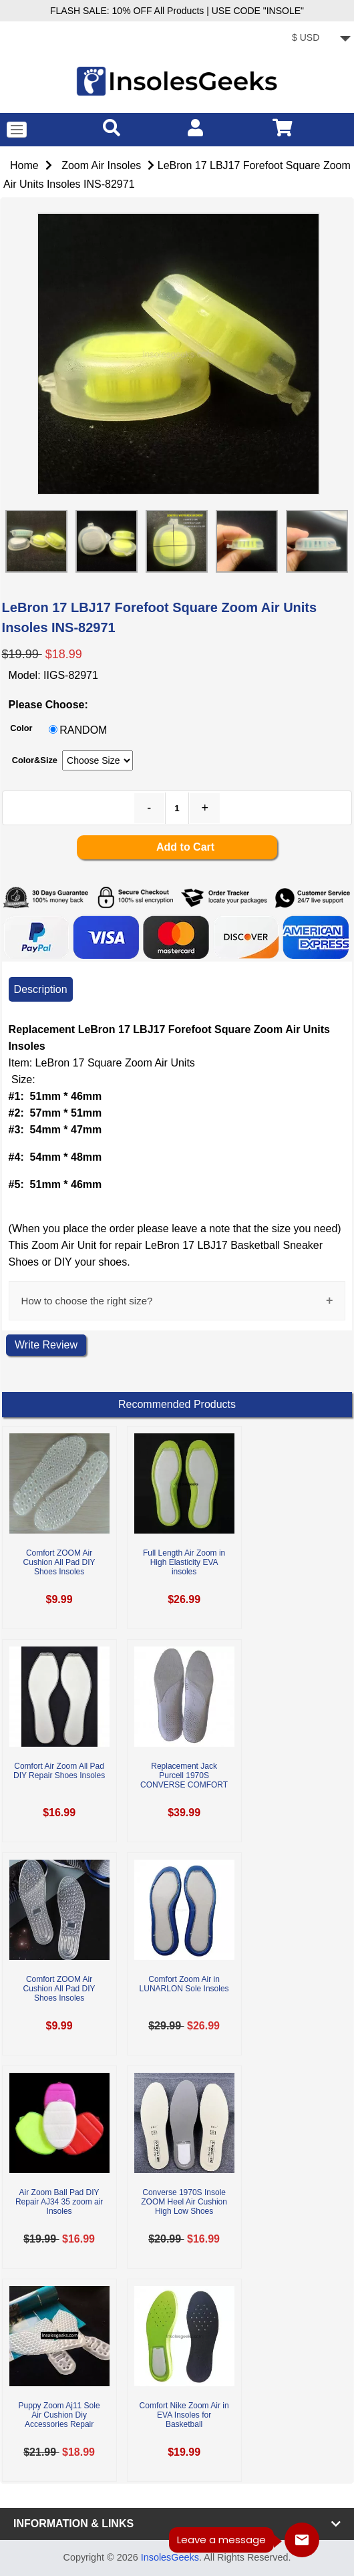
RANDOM (83, 730)
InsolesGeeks (170, 2557)
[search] (111, 127)
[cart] (283, 127)
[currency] (319, 39)
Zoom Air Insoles (101, 165)
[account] (195, 127)
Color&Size (34, 760)
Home (24, 165)
